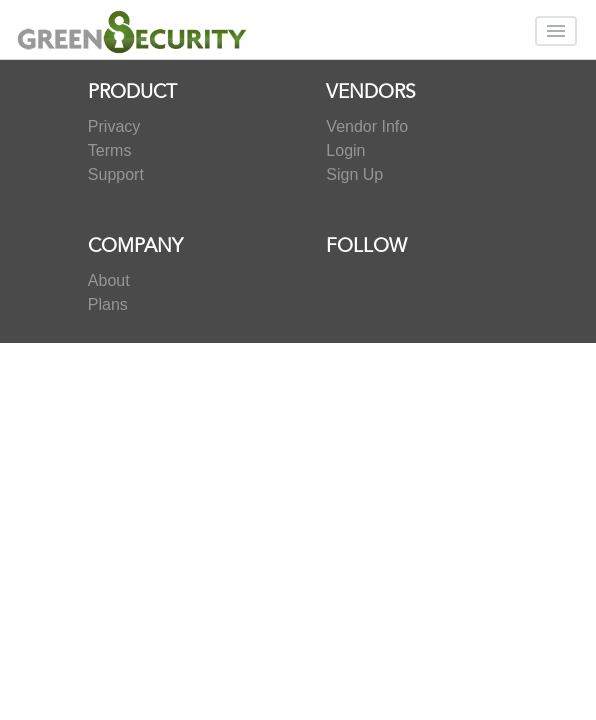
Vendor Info (367, 126)
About (109, 280)
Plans (108, 304)
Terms (110, 150)
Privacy (114, 126)
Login (345, 150)
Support (116, 174)
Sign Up (354, 174)
